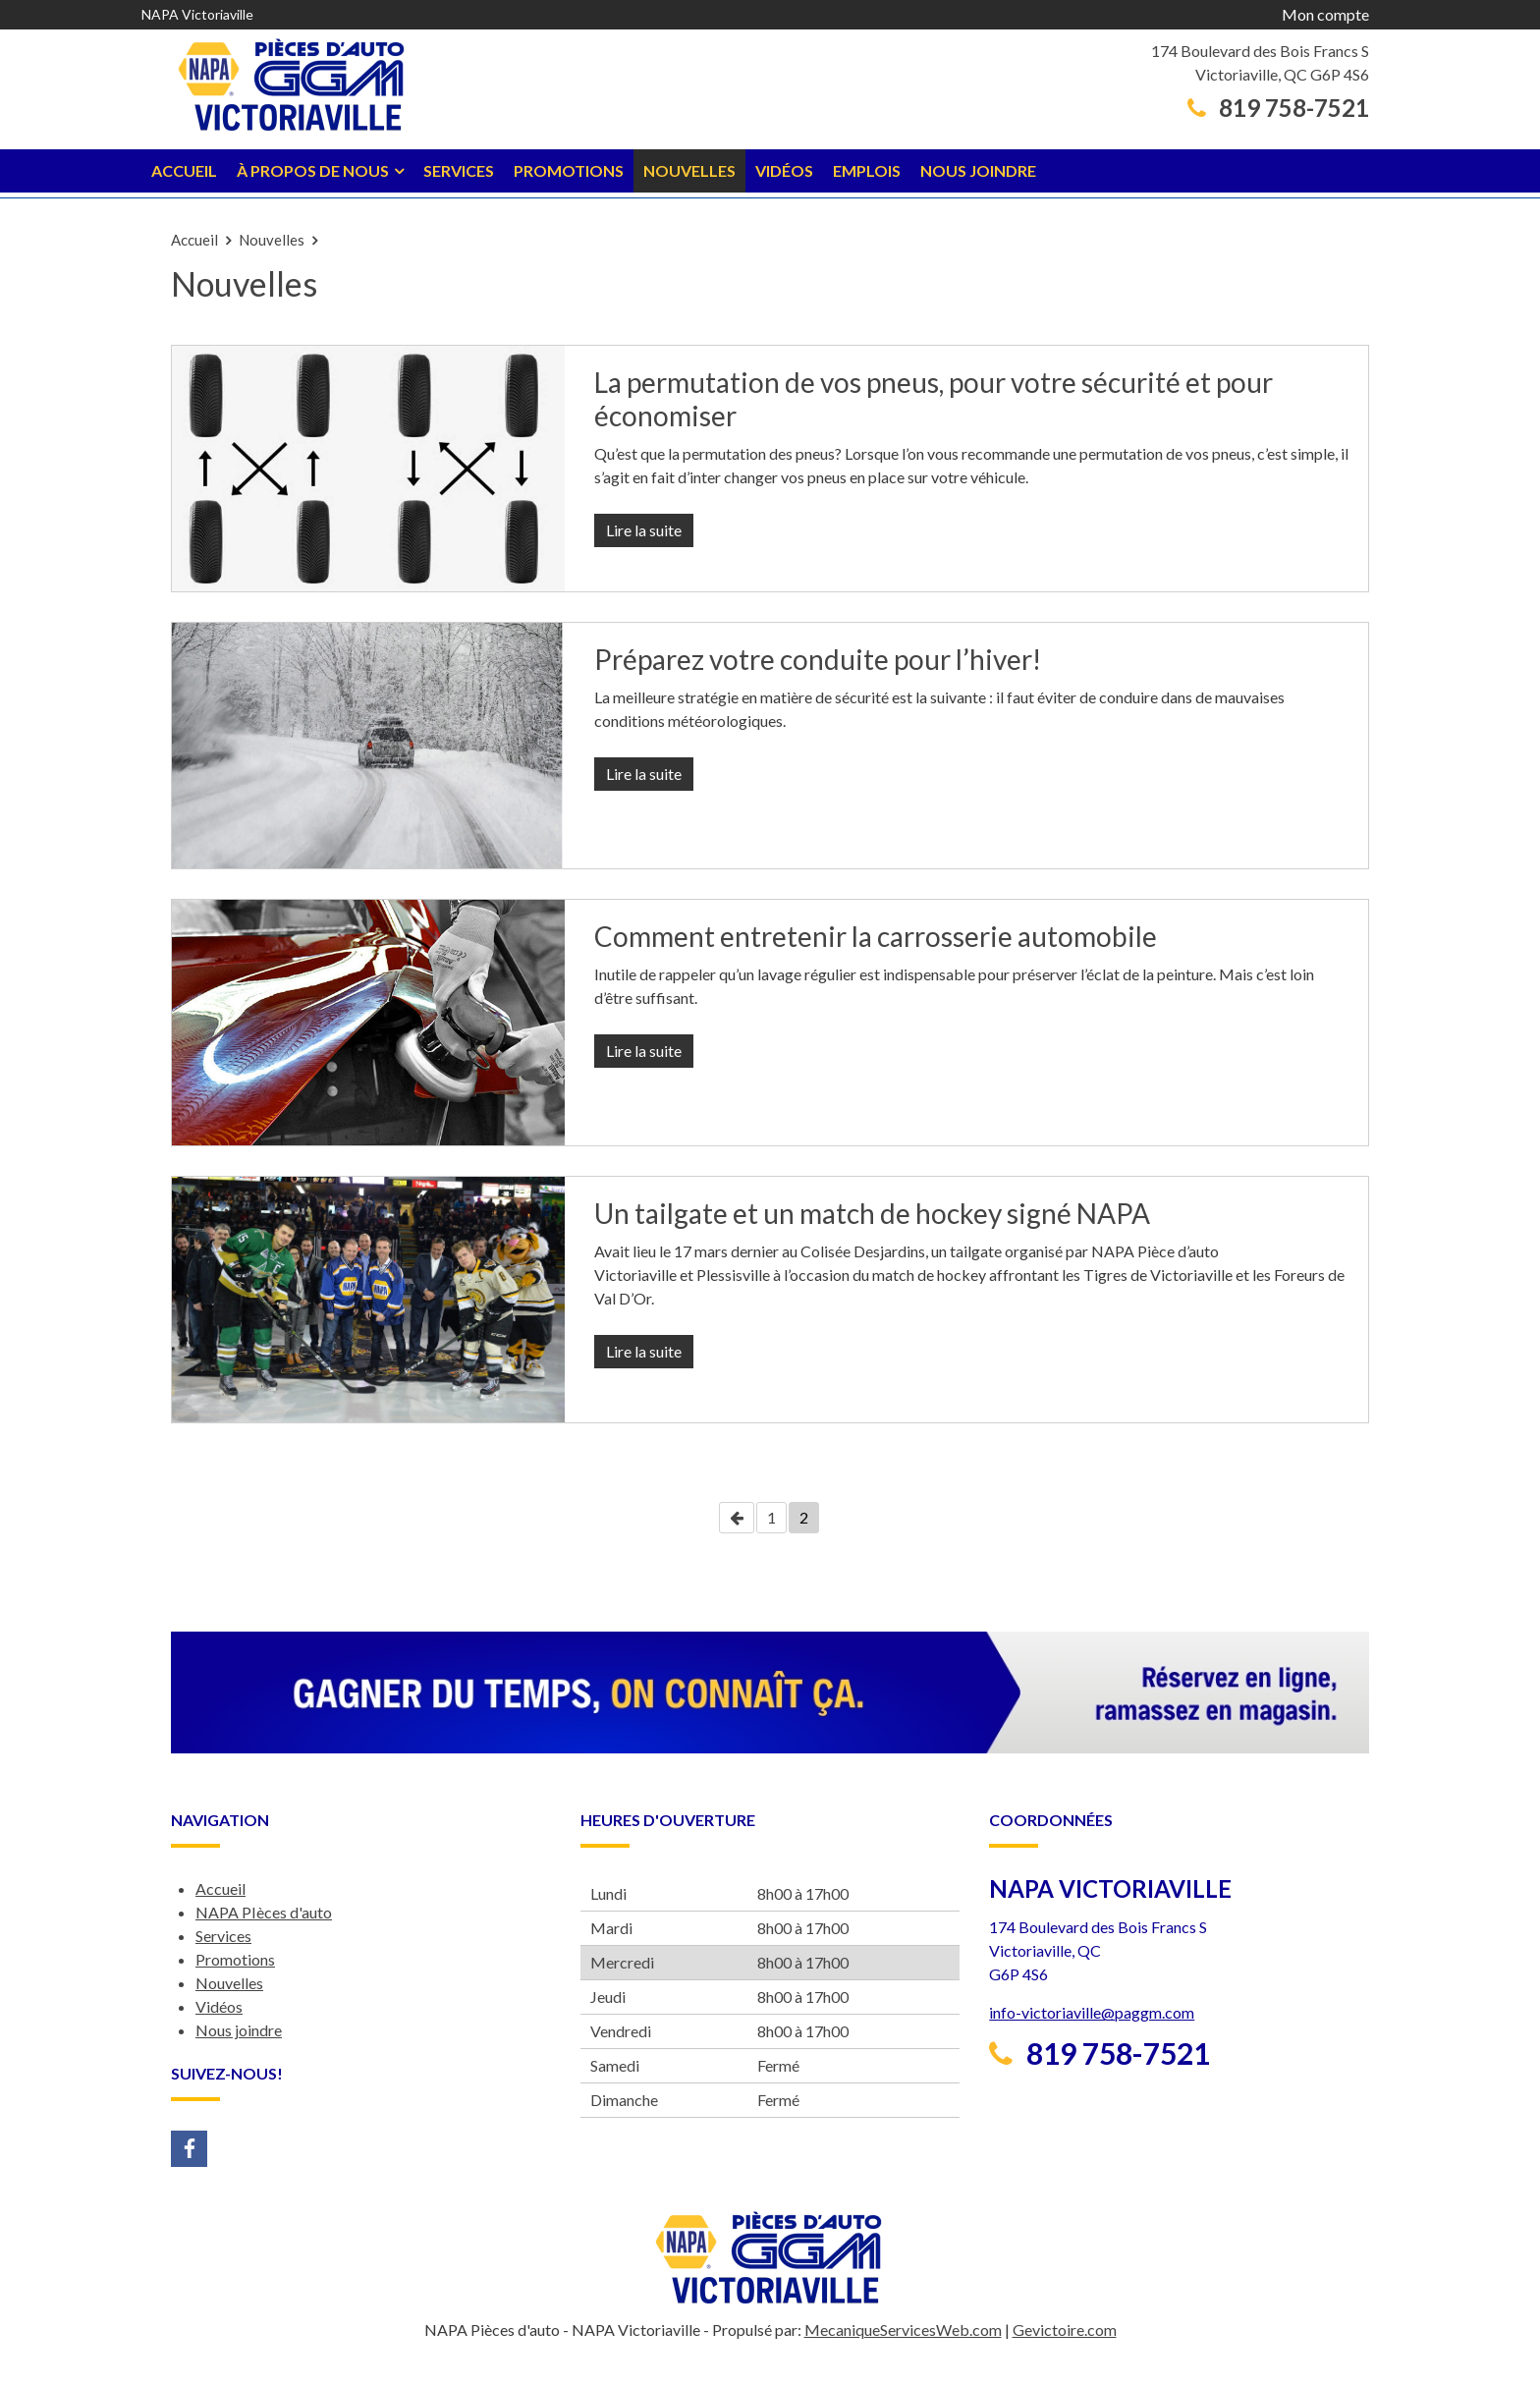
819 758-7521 (1278, 108)
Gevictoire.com (1065, 2329)
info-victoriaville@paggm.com (1091, 2012)
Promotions (569, 170)
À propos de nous (313, 170)
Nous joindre (978, 170)
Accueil (184, 170)
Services (458, 170)
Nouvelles (689, 170)
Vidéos (784, 170)
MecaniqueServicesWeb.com (903, 2329)
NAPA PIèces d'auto (263, 1912)
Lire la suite (644, 530)
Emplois (867, 170)
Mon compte (1325, 14)
